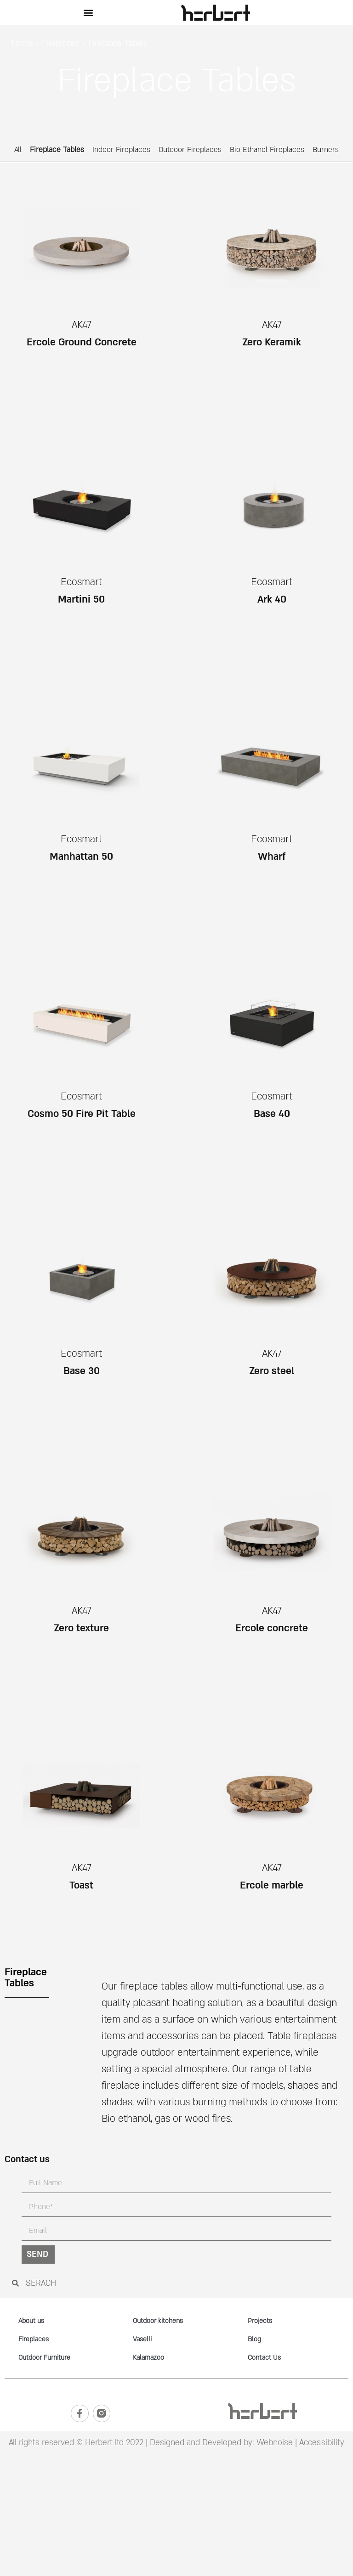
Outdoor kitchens (158, 2321)
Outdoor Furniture (44, 2357)
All (18, 149)
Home (22, 43)
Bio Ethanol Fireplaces (267, 149)
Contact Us (264, 2357)
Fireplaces (61, 43)
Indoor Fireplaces (121, 149)
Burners (326, 149)
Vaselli (142, 2339)
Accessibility (321, 2443)
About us (31, 2321)
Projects (260, 2321)
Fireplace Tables (57, 149)
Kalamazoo (148, 2357)
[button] (88, 12)
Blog (254, 2339)
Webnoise (273, 2443)
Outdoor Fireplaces (190, 149)
